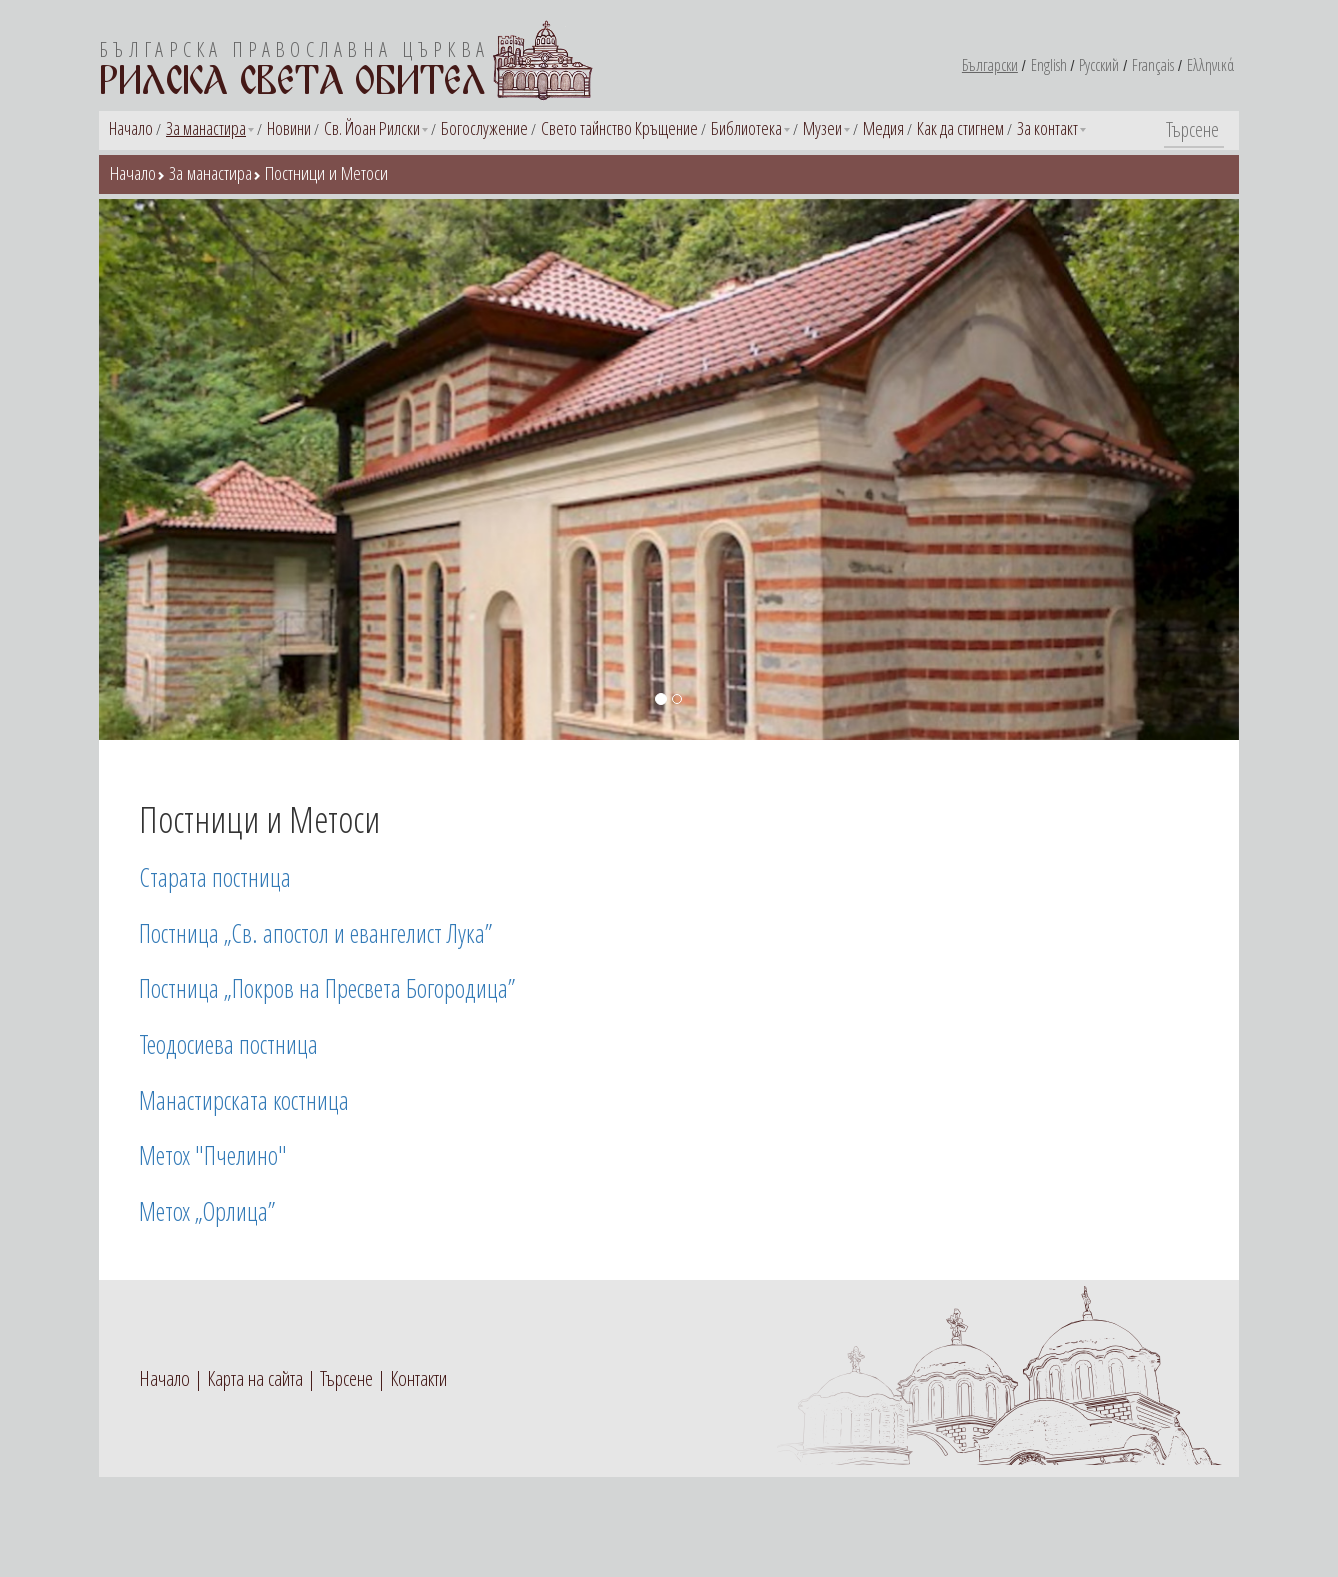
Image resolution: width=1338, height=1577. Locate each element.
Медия (883, 128)
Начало (131, 128)
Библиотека (746, 128)
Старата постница (215, 877)
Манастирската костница (244, 1100)
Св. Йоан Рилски (372, 128)
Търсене (346, 1378)
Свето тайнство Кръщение (619, 128)
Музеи (822, 128)
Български (990, 65)
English (1049, 65)
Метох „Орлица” (207, 1211)
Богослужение (484, 128)
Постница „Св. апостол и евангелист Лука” (315, 933)
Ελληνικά (1210, 65)
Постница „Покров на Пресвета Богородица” (327, 988)
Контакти (418, 1378)
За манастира (206, 128)
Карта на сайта (255, 1378)
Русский (1099, 65)
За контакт (1047, 128)
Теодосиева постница (228, 1044)
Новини (289, 128)
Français (1153, 65)
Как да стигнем (960, 128)
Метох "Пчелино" (213, 1155)
